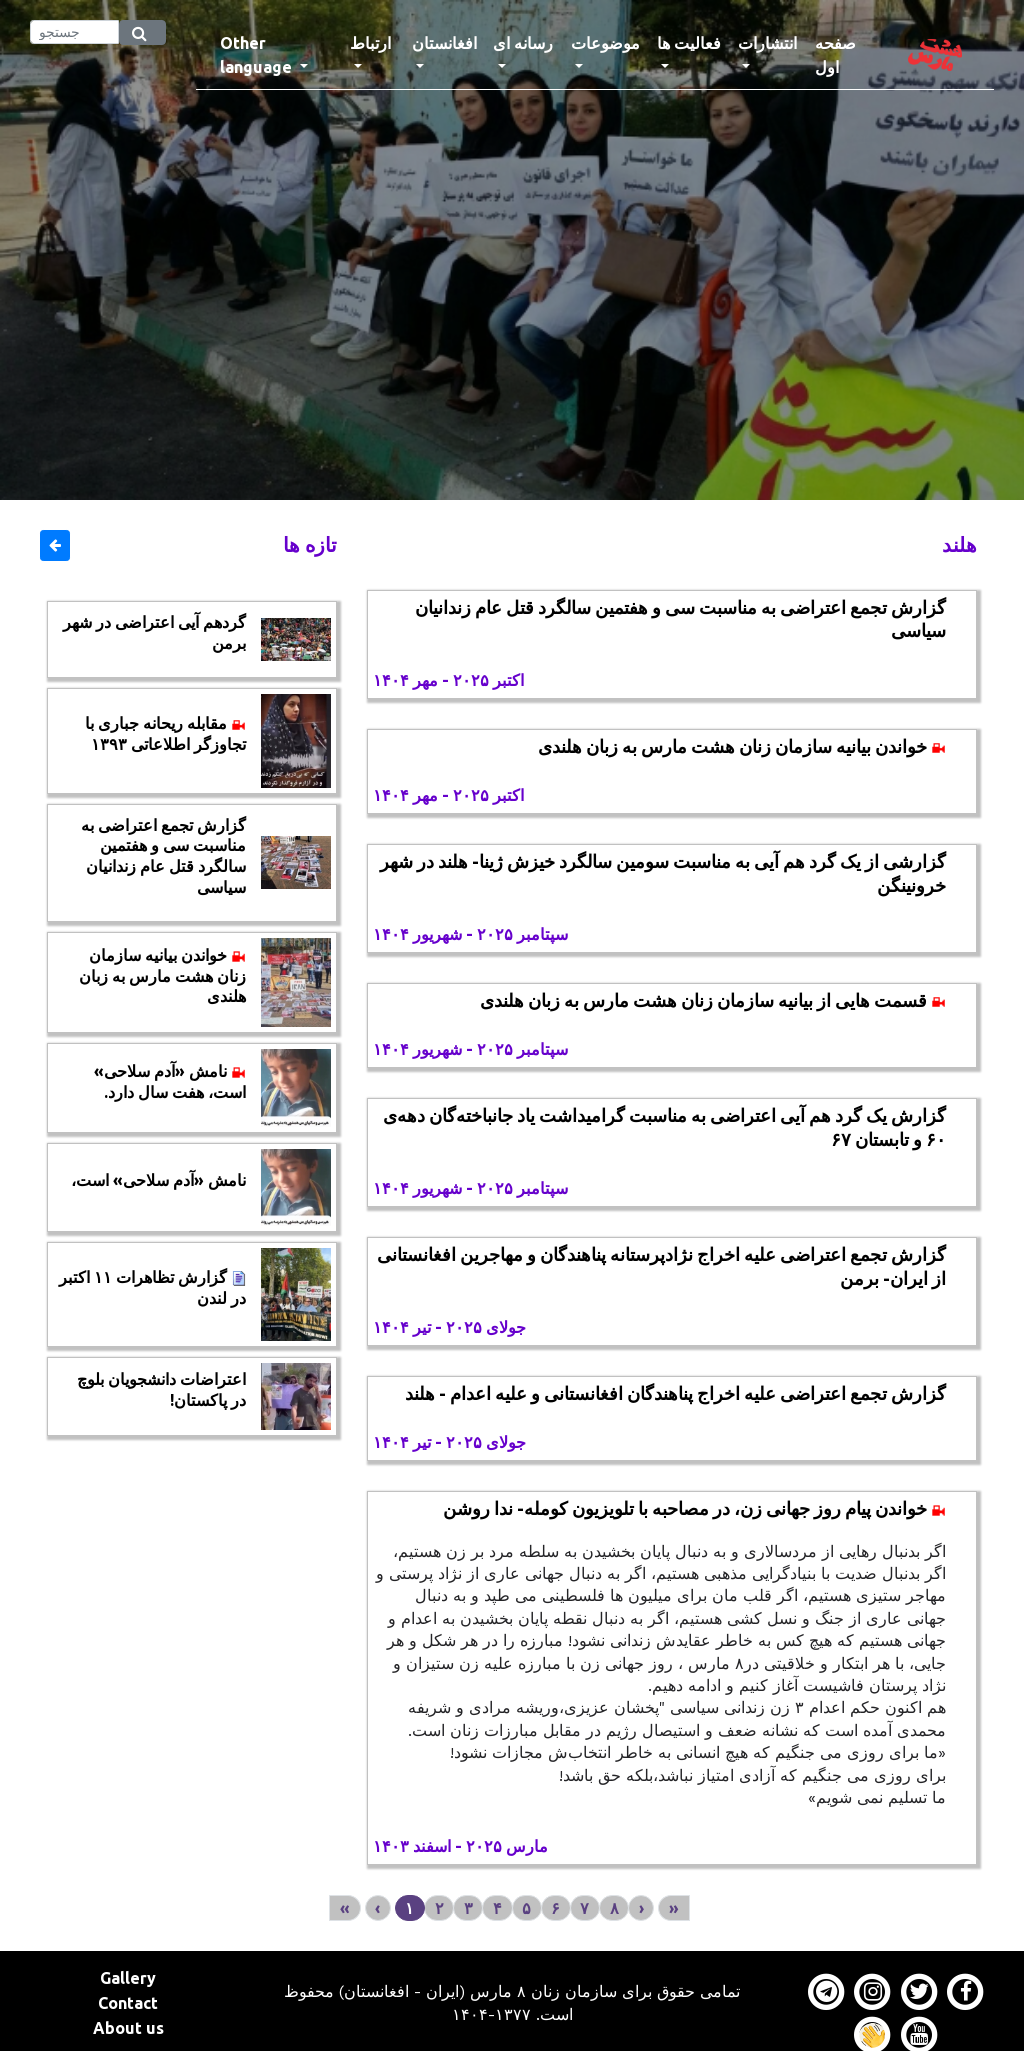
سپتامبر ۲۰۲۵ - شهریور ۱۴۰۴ (470, 934)
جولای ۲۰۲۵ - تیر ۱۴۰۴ (449, 1327)
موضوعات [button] (605, 43)
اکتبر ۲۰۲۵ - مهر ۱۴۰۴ (448, 680)
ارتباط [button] (370, 43)
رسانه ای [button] (523, 43)
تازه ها (310, 544)
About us (128, 2028)
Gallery (128, 1978)
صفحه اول (847, 55)
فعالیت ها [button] (689, 43)
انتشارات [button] (767, 43)
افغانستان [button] (444, 43)
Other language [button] (258, 55)
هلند (959, 544)
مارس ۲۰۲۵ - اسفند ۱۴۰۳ (460, 1846)
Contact (128, 2003)
